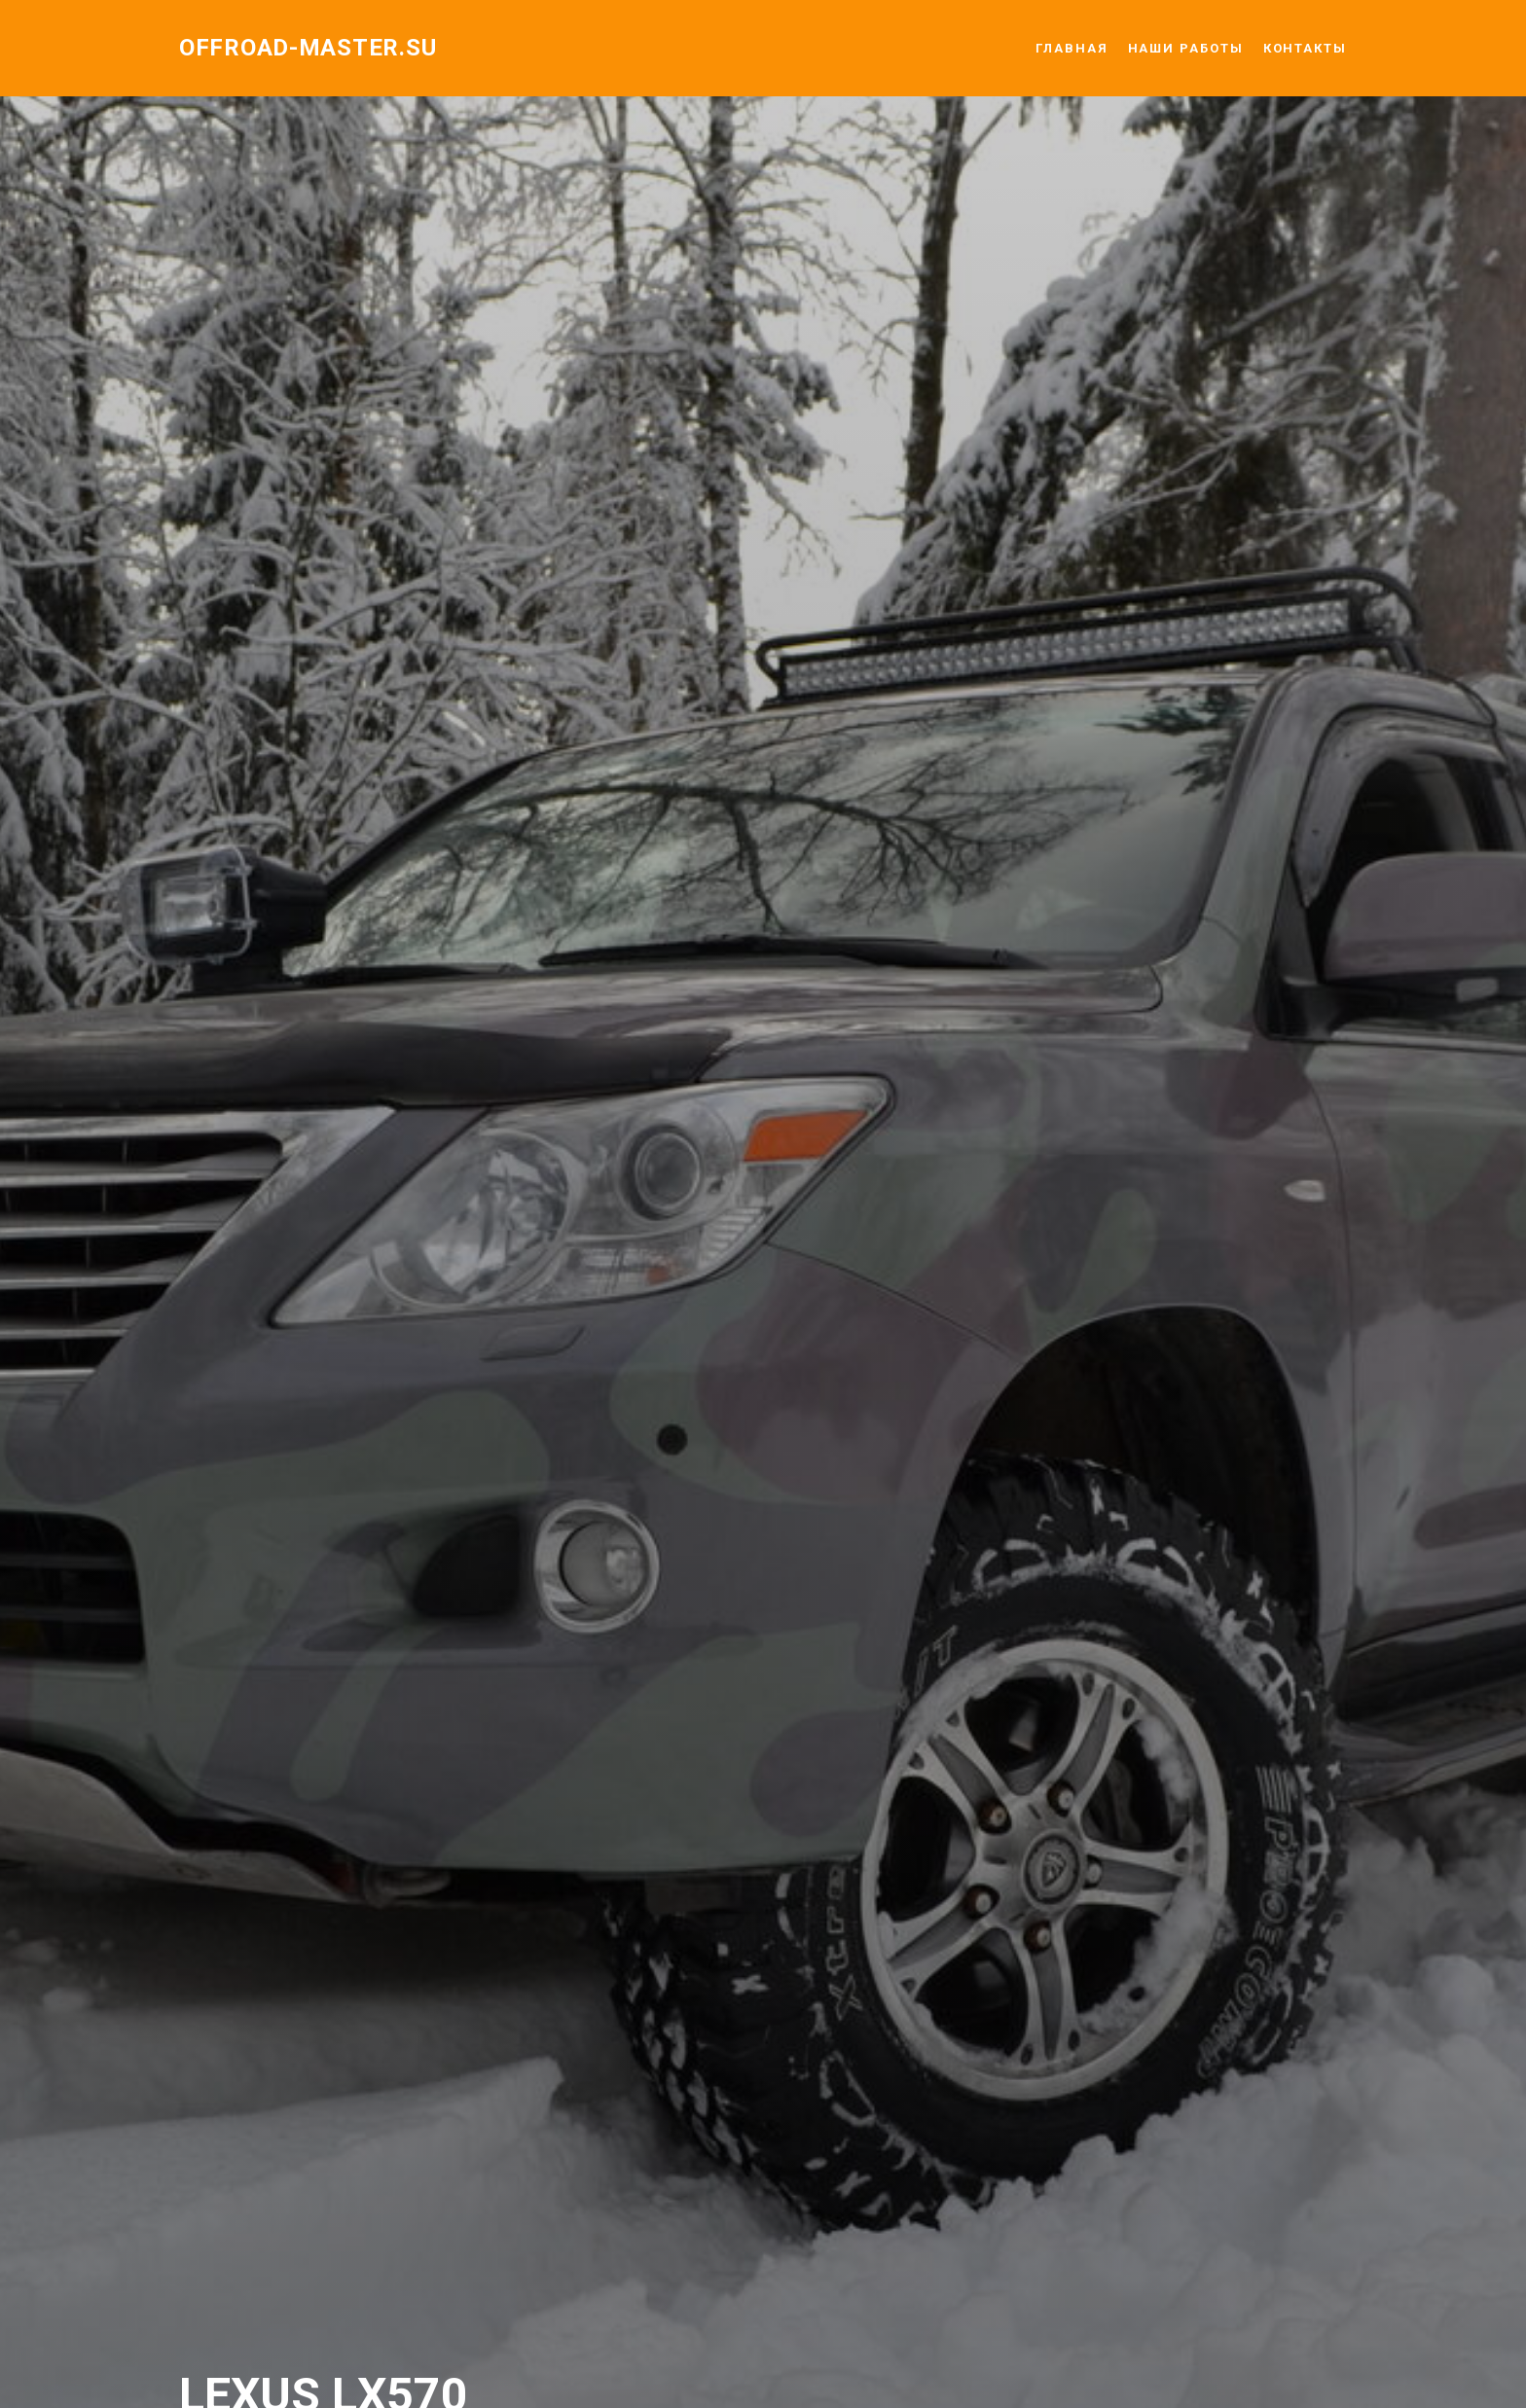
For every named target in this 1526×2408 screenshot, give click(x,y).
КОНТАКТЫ (1305, 48)
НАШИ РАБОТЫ (1186, 48)
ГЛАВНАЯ (1072, 48)
